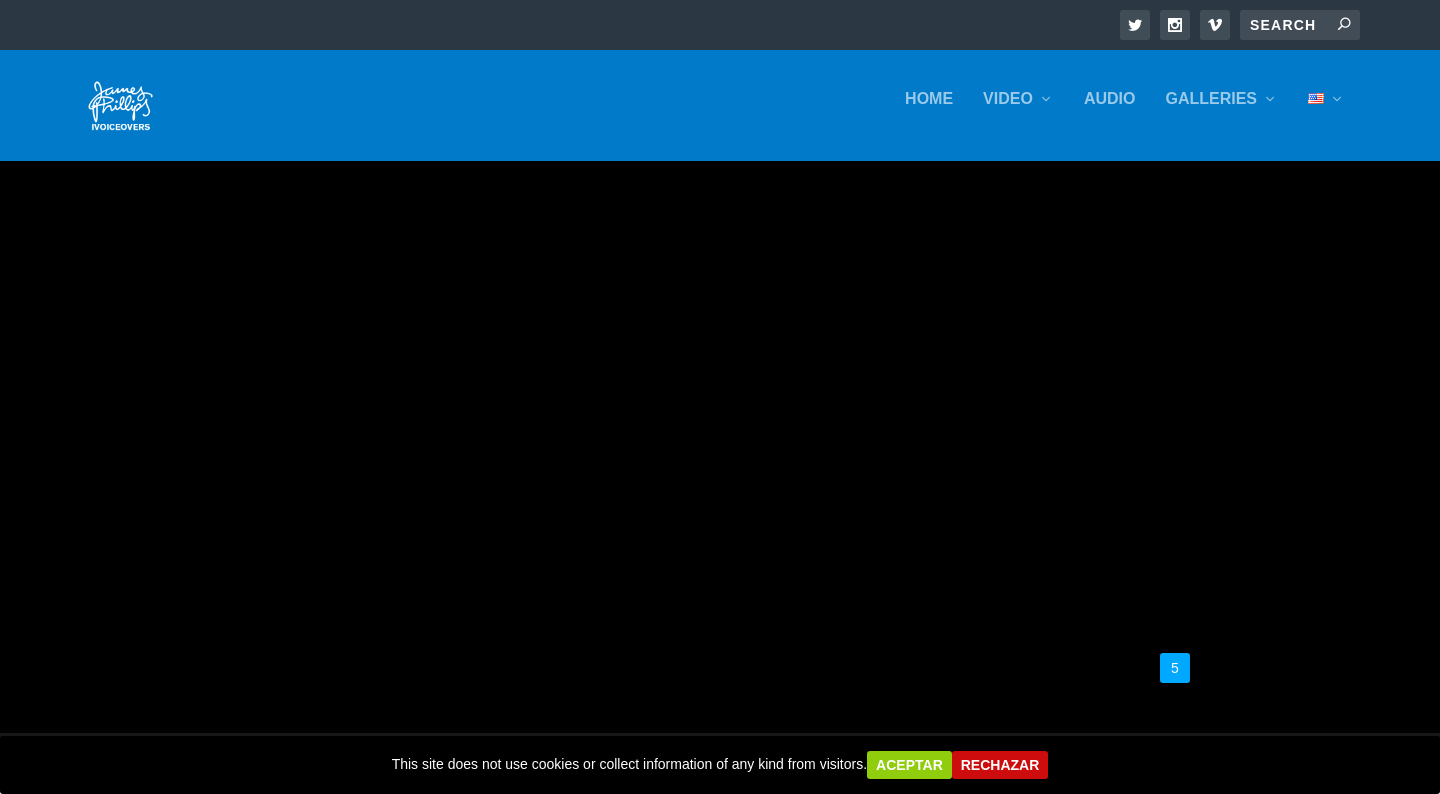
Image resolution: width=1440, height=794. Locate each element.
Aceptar (909, 765)
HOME (929, 112)
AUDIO (1110, 112)
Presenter (151, 530)
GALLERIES (1211, 112)
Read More (155, 594)
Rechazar (1000, 765)
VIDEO (1008, 112)
